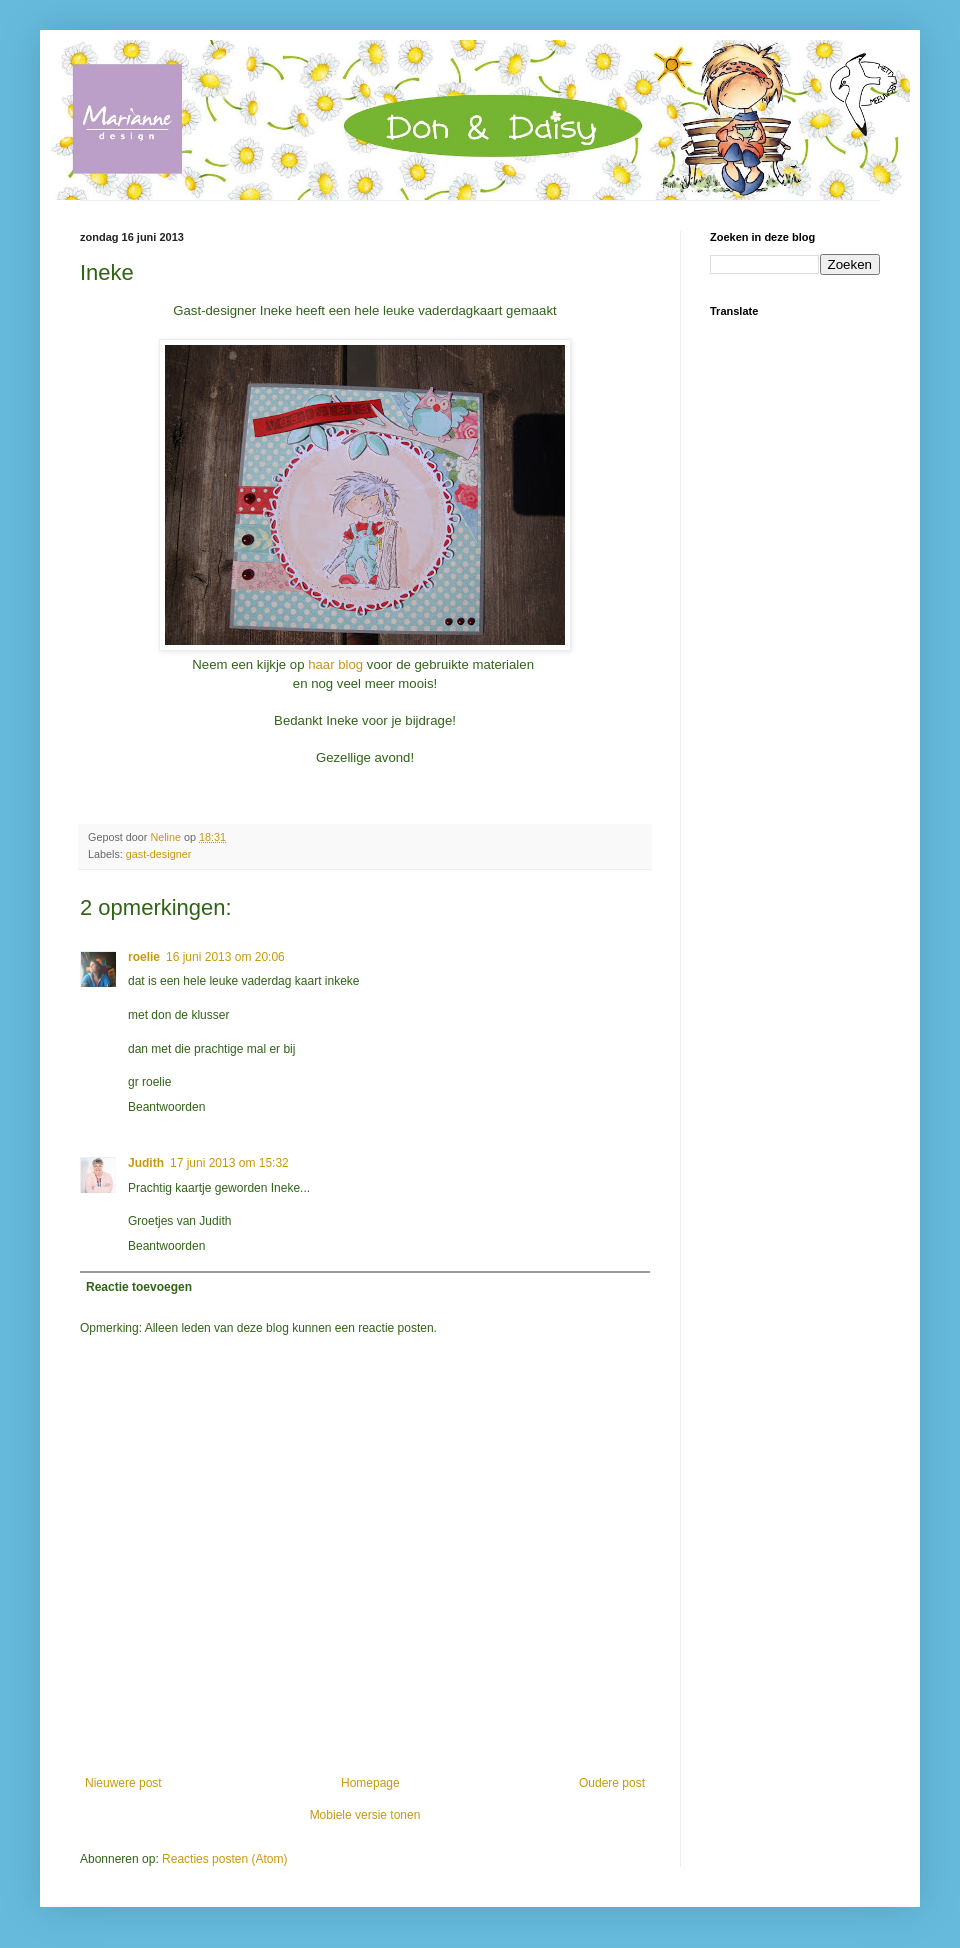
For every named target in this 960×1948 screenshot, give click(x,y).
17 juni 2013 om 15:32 (229, 1163)
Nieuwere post (123, 1783)
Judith (146, 1163)
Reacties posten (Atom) (224, 1859)
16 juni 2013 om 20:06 (225, 957)
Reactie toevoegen (139, 1287)
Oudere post (612, 1783)
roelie (144, 957)
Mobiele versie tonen (365, 1815)
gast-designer (158, 854)
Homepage (370, 1783)
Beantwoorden (166, 1107)
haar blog (335, 664)
